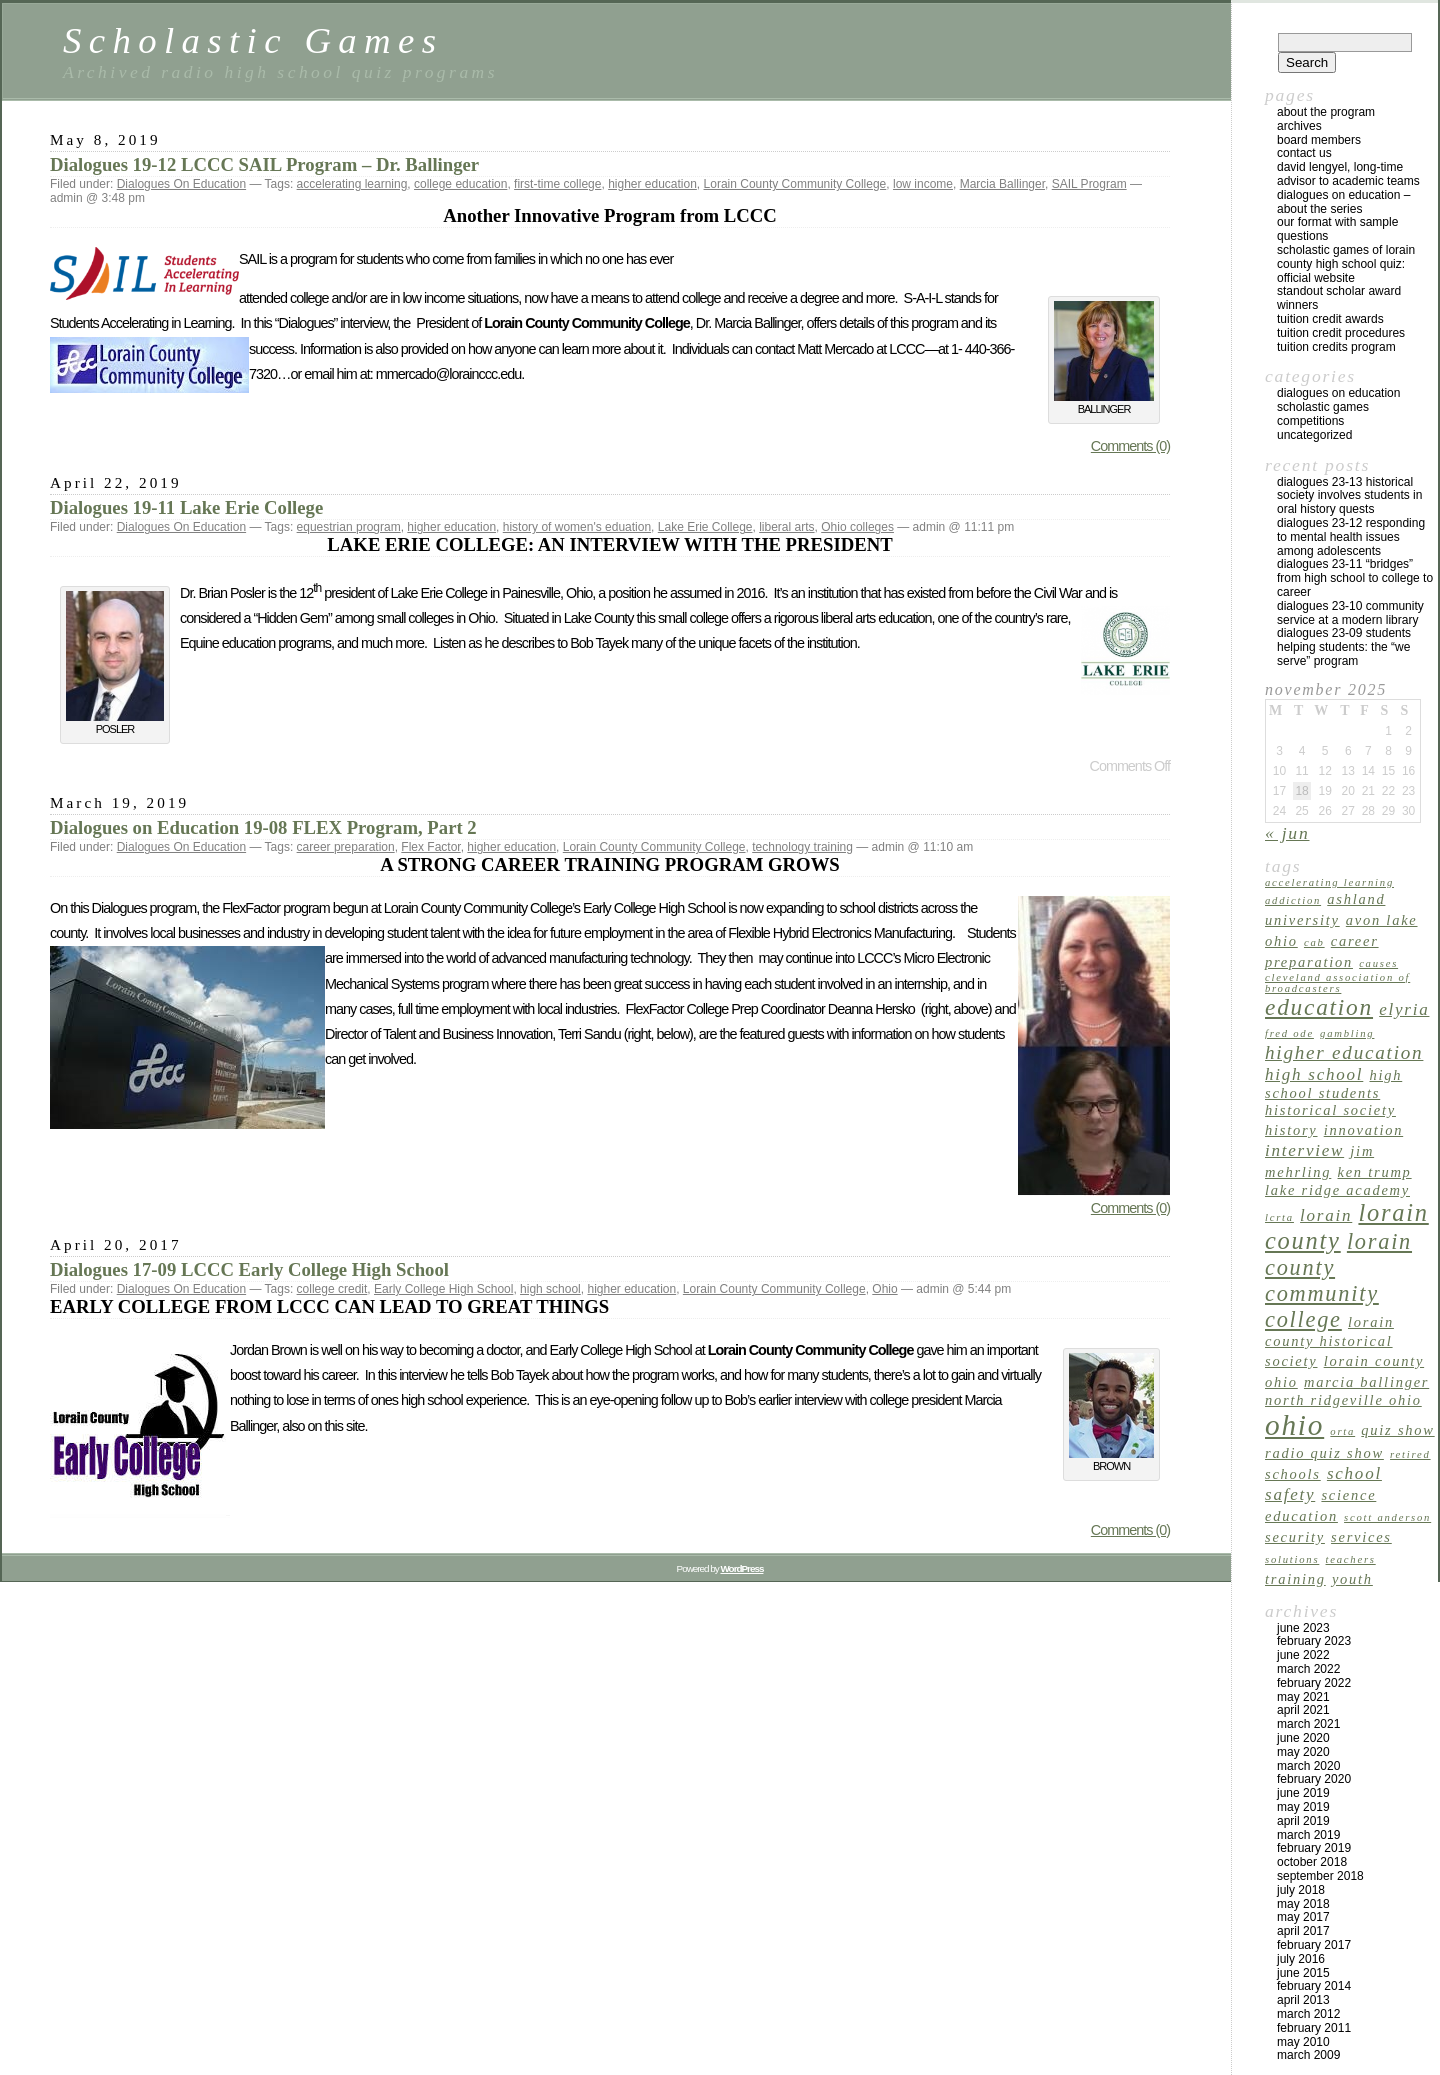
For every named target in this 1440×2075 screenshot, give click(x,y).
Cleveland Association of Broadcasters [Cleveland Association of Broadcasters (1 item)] (1337, 983)
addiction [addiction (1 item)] (1293, 900)
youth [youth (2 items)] (1352, 1579)
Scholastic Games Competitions (1323, 414)
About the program (1326, 112)
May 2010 (1303, 2042)
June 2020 (1303, 1738)
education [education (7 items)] (1319, 1007)
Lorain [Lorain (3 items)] (1326, 1215)
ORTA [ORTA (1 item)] (1342, 1431)
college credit (332, 1289)
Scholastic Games (253, 40)
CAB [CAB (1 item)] (1314, 942)
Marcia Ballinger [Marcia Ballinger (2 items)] (1366, 1382)
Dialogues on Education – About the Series (1343, 202)
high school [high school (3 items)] (1314, 1074)
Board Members (1319, 140)
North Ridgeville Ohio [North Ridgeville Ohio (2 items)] (1343, 1400)
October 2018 (1312, 1862)
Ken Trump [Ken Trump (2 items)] (1375, 1172)
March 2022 (1308, 1669)
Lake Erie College (705, 527)
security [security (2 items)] (1295, 1537)
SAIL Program (1089, 184)
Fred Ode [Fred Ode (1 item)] (1289, 1033)
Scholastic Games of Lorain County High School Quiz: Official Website (1346, 264)
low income (923, 184)
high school (550, 1289)
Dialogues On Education (181, 184)
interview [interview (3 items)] (1304, 1150)
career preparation (346, 847)
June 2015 (1303, 1973)
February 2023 (1314, 1641)
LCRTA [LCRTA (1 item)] (1279, 1217)
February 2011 (1314, 2028)
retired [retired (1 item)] (1410, 1454)
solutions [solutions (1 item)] (1292, 1559)
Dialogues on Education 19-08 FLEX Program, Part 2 (263, 827)
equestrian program (349, 527)
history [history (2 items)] (1291, 1130)
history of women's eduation (577, 527)
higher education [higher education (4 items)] (1344, 1052)
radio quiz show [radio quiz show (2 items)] (1324, 1453)
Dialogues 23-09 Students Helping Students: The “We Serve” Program (1344, 647)
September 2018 (1320, 1876)
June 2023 (1303, 1628)
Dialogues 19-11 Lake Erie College (186, 507)
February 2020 (1314, 1779)
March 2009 (1308, 2055)
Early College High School (443, 1289)
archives (1299, 126)
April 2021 (1303, 1710)
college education (460, 184)
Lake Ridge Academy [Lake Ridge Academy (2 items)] (1337, 1190)
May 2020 (1303, 1752)
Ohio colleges (857, 527)
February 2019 (1314, 1848)
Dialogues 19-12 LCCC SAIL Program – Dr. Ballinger (264, 164)
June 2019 (1303, 1793)
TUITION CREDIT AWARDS (1330, 319)
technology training (802, 847)
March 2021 (1308, 1724)
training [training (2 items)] (1295, 1579)
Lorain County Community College (795, 184)
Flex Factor (430, 847)
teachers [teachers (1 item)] (1351, 1559)
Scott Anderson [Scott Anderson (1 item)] (1387, 1517)
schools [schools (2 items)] (1293, 1474)
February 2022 (1314, 1683)
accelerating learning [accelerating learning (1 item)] (1329, 882)
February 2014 (1314, 1986)
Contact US (1304, 153)
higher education (652, 184)
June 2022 (1303, 1655)
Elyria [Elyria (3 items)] (1404, 1009)
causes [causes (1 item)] (1378, 963)
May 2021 (1303, 1697)
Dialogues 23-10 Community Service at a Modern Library (1350, 613)
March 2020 (1308, 1766)
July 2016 (1301, 1959)
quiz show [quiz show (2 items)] (1397, 1430)
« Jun (1287, 833)
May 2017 (1303, 1917)
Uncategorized (1314, 435)
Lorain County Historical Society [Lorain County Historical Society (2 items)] (1329, 1341)
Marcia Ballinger (1002, 184)
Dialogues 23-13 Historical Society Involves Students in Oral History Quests (1349, 496)
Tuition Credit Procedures (1341, 333)
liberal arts (786, 527)
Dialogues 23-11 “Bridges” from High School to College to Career (1355, 578)
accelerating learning (352, 184)
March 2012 (1308, 2014)
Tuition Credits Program (1336, 347)
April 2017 (1303, 1931)
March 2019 (1308, 1835)
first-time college (557, 184)
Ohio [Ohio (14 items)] (1294, 1425)
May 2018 (1303, 1904)
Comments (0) (1130, 446)
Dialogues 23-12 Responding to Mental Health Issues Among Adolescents (1351, 537)
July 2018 (1301, 1890)
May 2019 (1303, 1807)
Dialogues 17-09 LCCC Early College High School (249, 1269)
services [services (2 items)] (1361, 1537)
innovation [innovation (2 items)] (1364, 1130)
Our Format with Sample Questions (1337, 229)
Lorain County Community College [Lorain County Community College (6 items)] (1338, 1280)
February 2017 (1314, 1945)
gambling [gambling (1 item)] (1347, 1033)
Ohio (884, 1289)
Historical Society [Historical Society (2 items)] (1330, 1110)
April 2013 (1303, 2000)
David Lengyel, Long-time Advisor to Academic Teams (1348, 174)
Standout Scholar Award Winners (1339, 298)
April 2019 (1303, 1821)
